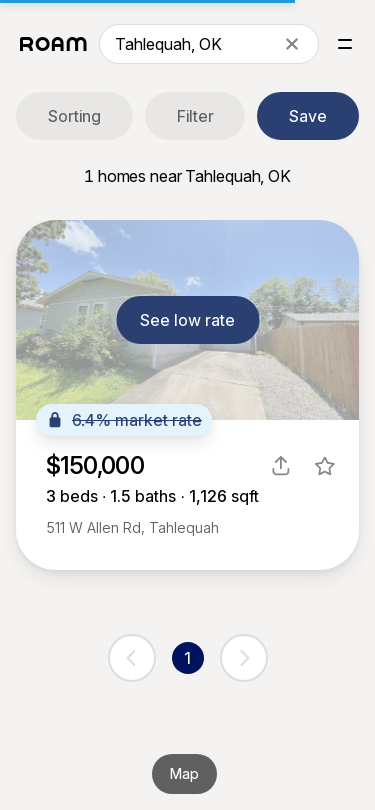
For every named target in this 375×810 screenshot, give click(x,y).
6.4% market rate (124, 420)
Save (308, 116)
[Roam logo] (53, 44)
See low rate (187, 320)
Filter (195, 116)
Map (184, 773)
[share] (281, 466)
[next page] (244, 658)
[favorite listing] (325, 466)
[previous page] (132, 658)
